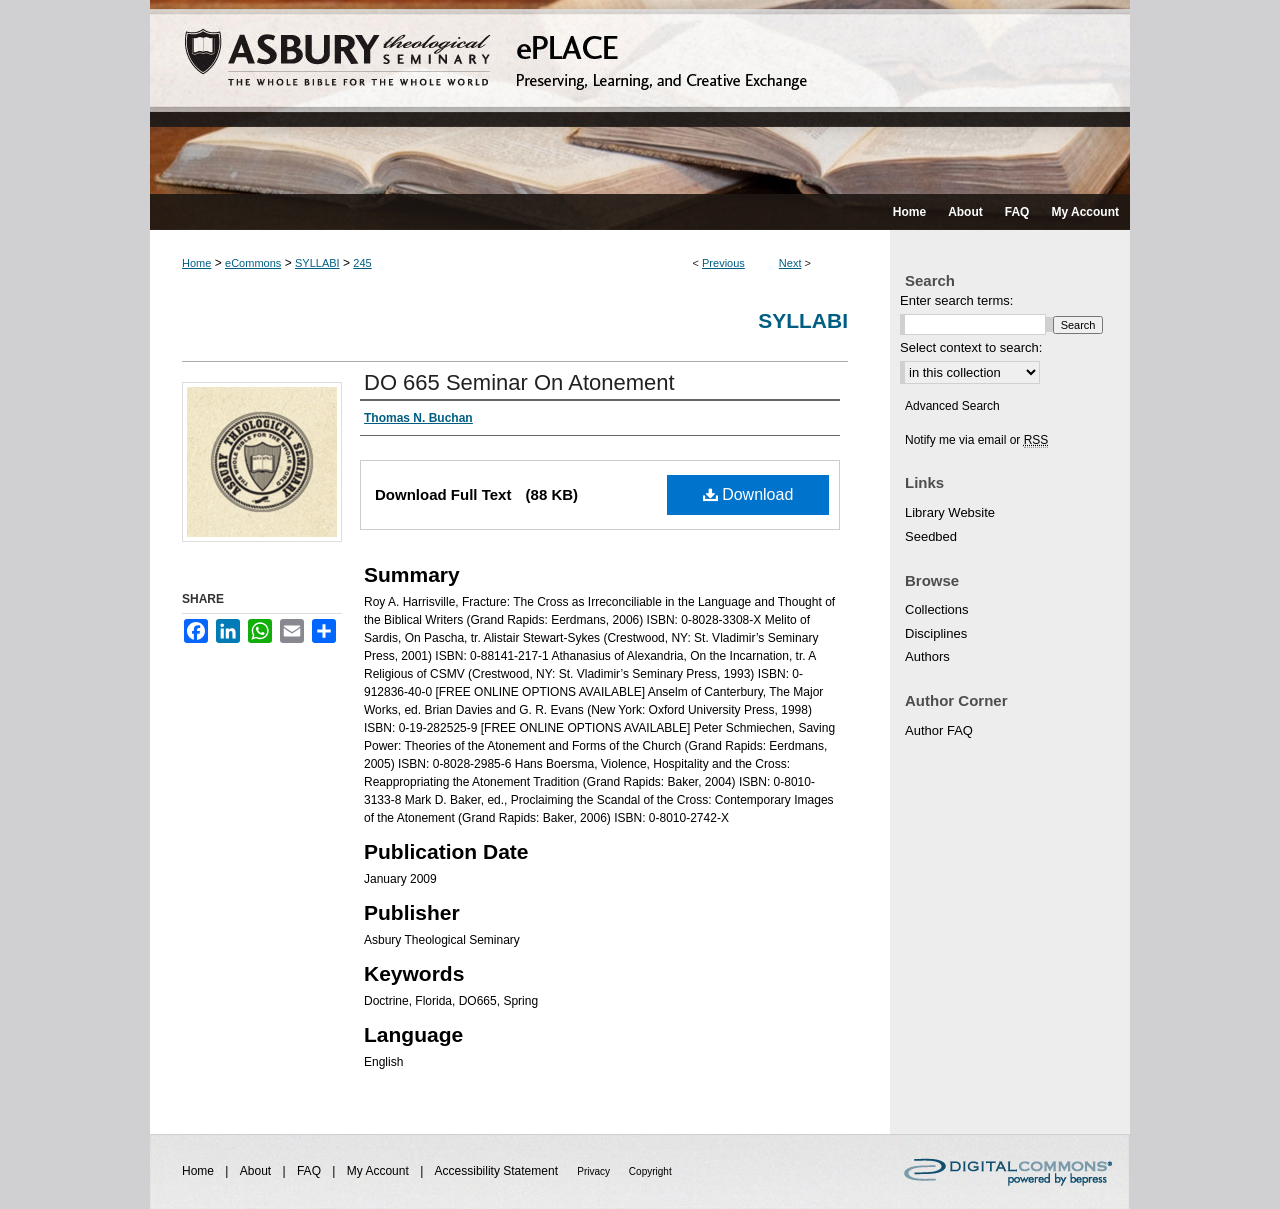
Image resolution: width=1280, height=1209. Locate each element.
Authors (927, 656)
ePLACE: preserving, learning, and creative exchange (640, 97)
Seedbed (931, 536)
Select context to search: (971, 347)
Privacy (595, 1171)
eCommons (253, 263)
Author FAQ (939, 730)
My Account (379, 1171)
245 (362, 263)
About (257, 1171)
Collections (937, 609)
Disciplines (936, 633)
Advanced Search (952, 406)
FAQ (310, 1171)
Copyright (650, 1171)
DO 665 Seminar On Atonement (519, 382)
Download (748, 494)
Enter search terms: (956, 300)
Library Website (950, 512)
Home (196, 263)
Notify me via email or (976, 440)
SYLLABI (317, 263)
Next (790, 263)
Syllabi (803, 320)
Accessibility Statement (498, 1171)
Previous (723, 263)
